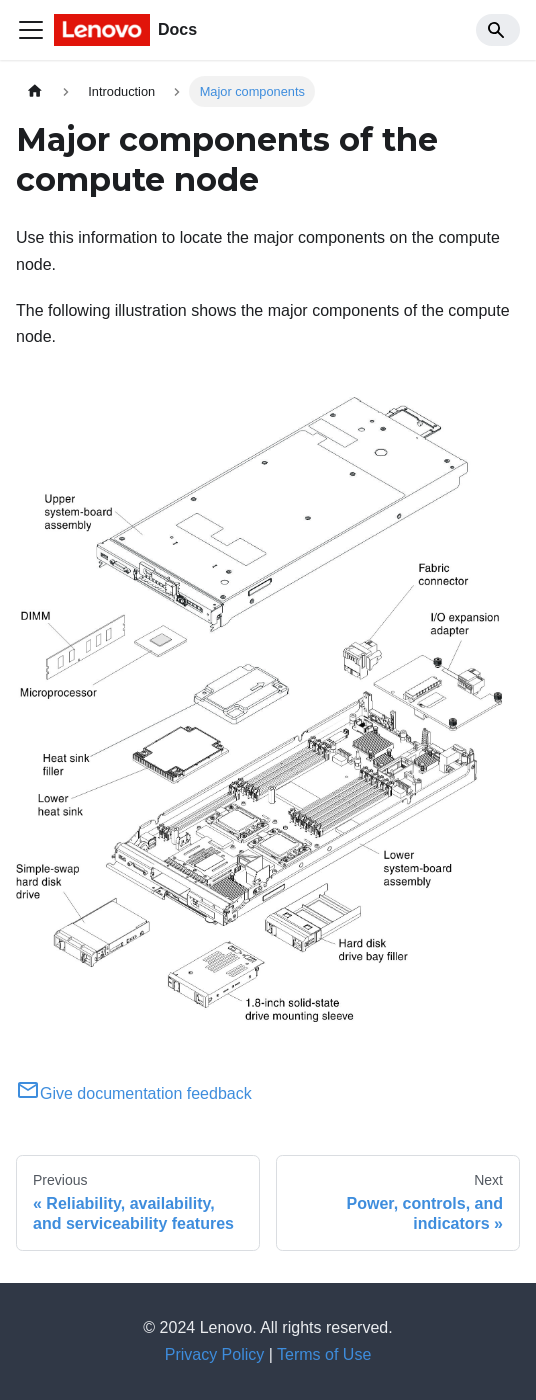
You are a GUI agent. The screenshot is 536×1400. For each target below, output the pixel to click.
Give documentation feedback (134, 1093)
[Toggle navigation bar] (31, 30)
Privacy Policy (215, 1354)
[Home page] (35, 91)
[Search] (498, 30)
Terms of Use (324, 1354)
